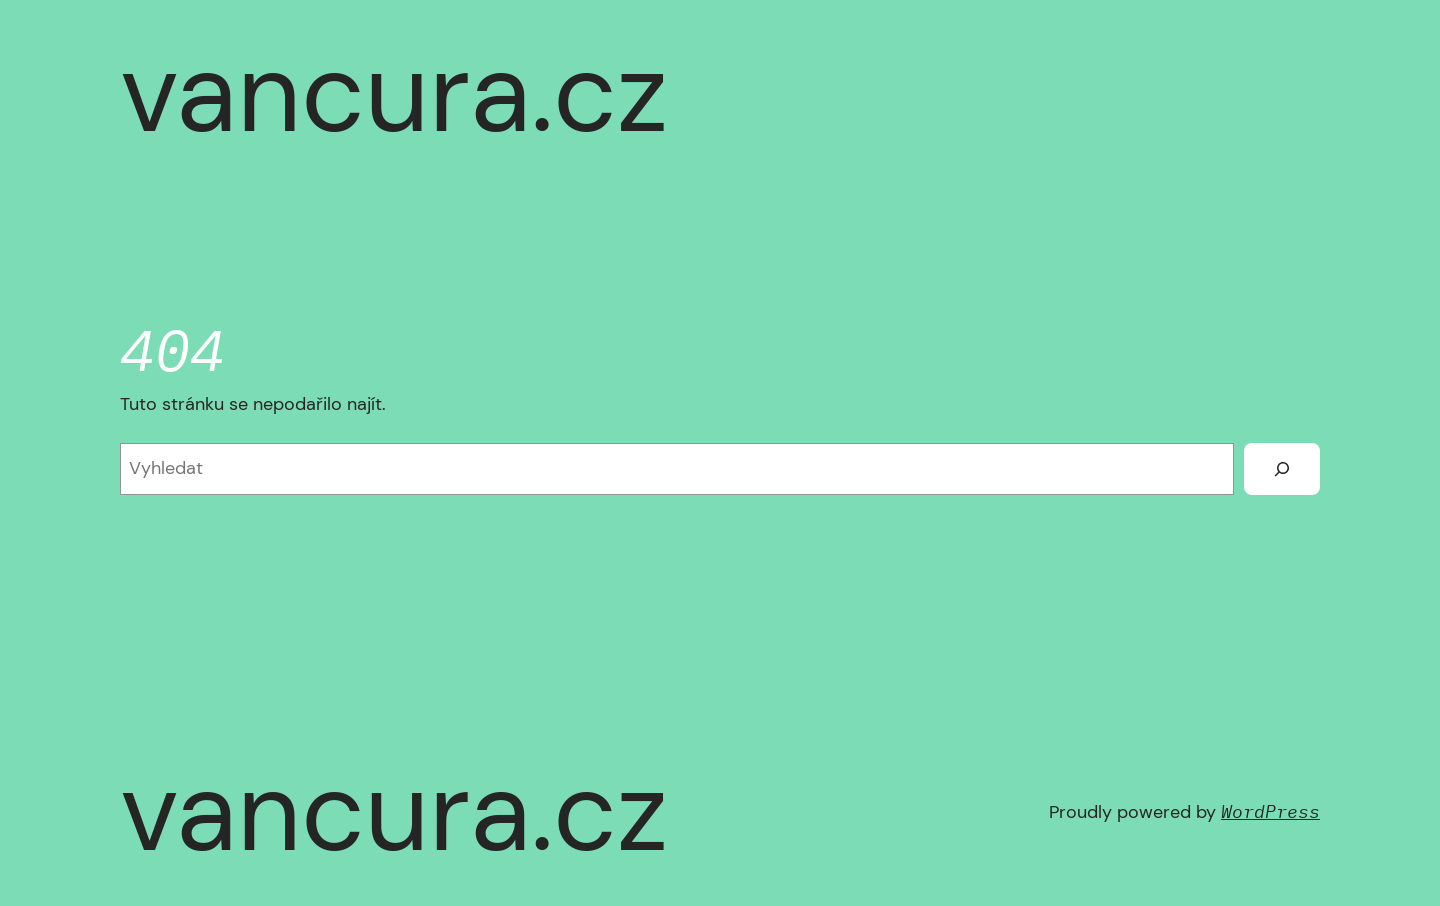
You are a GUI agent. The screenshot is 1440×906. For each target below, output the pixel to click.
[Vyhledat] (1282, 469)
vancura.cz (394, 93)
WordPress (1270, 811)
